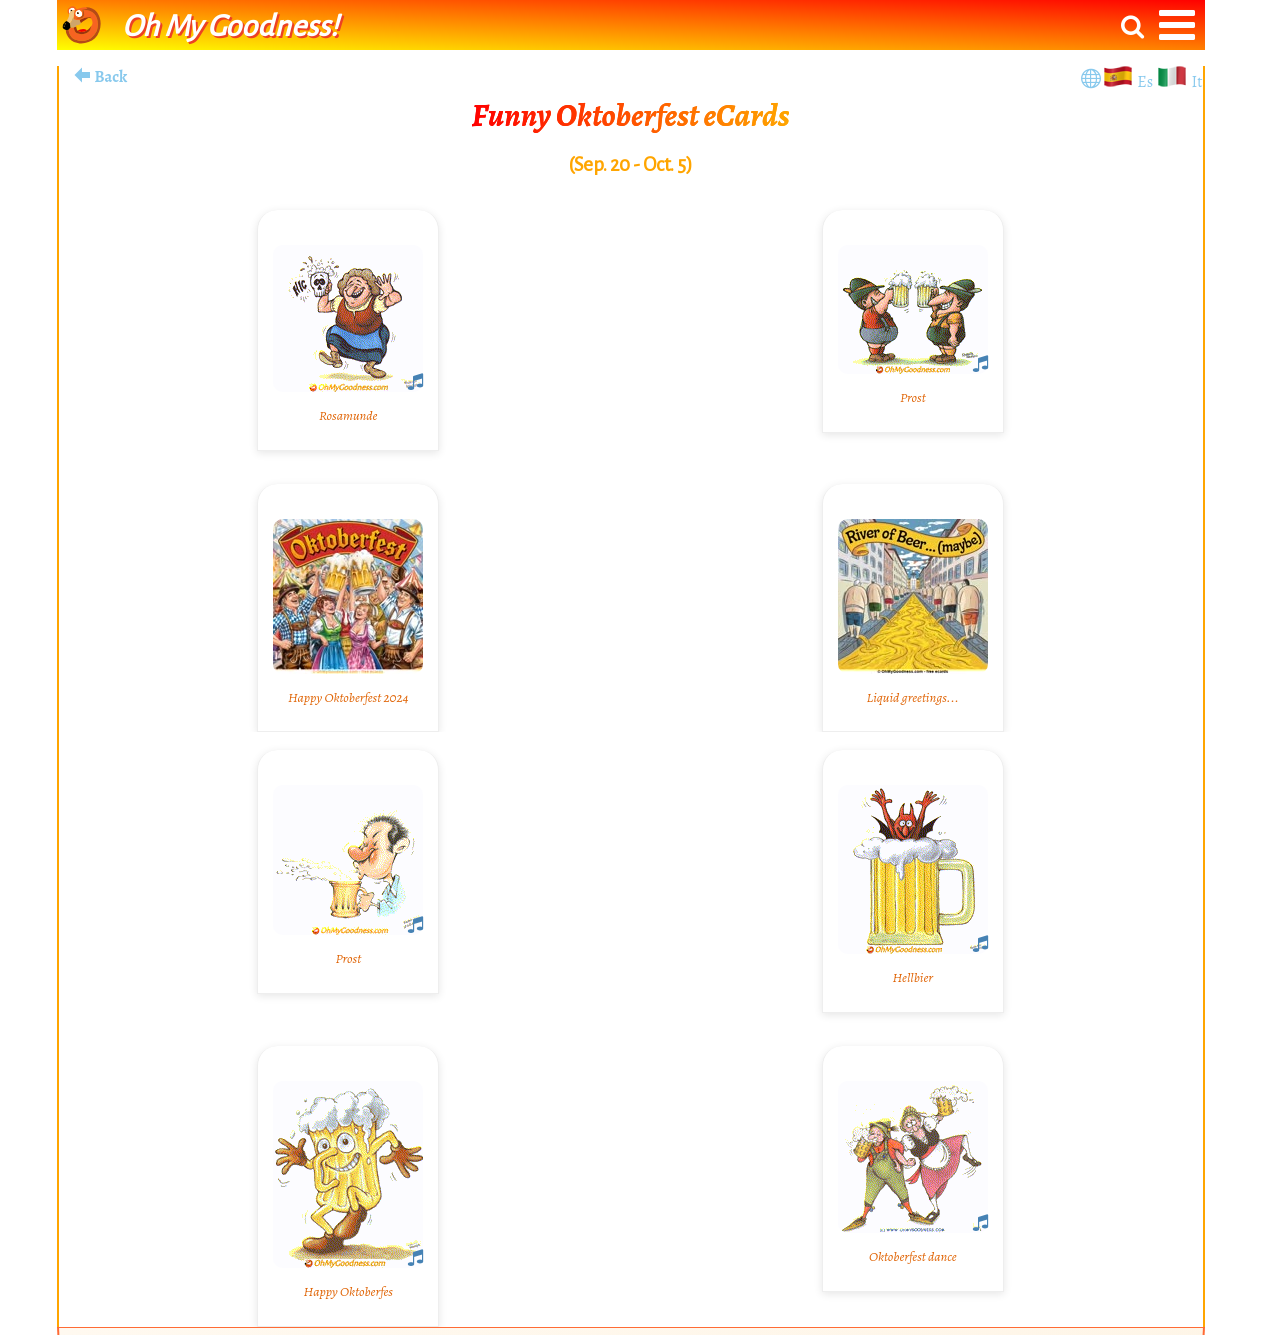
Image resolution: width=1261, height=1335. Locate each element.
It (1196, 82)
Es (1146, 82)
